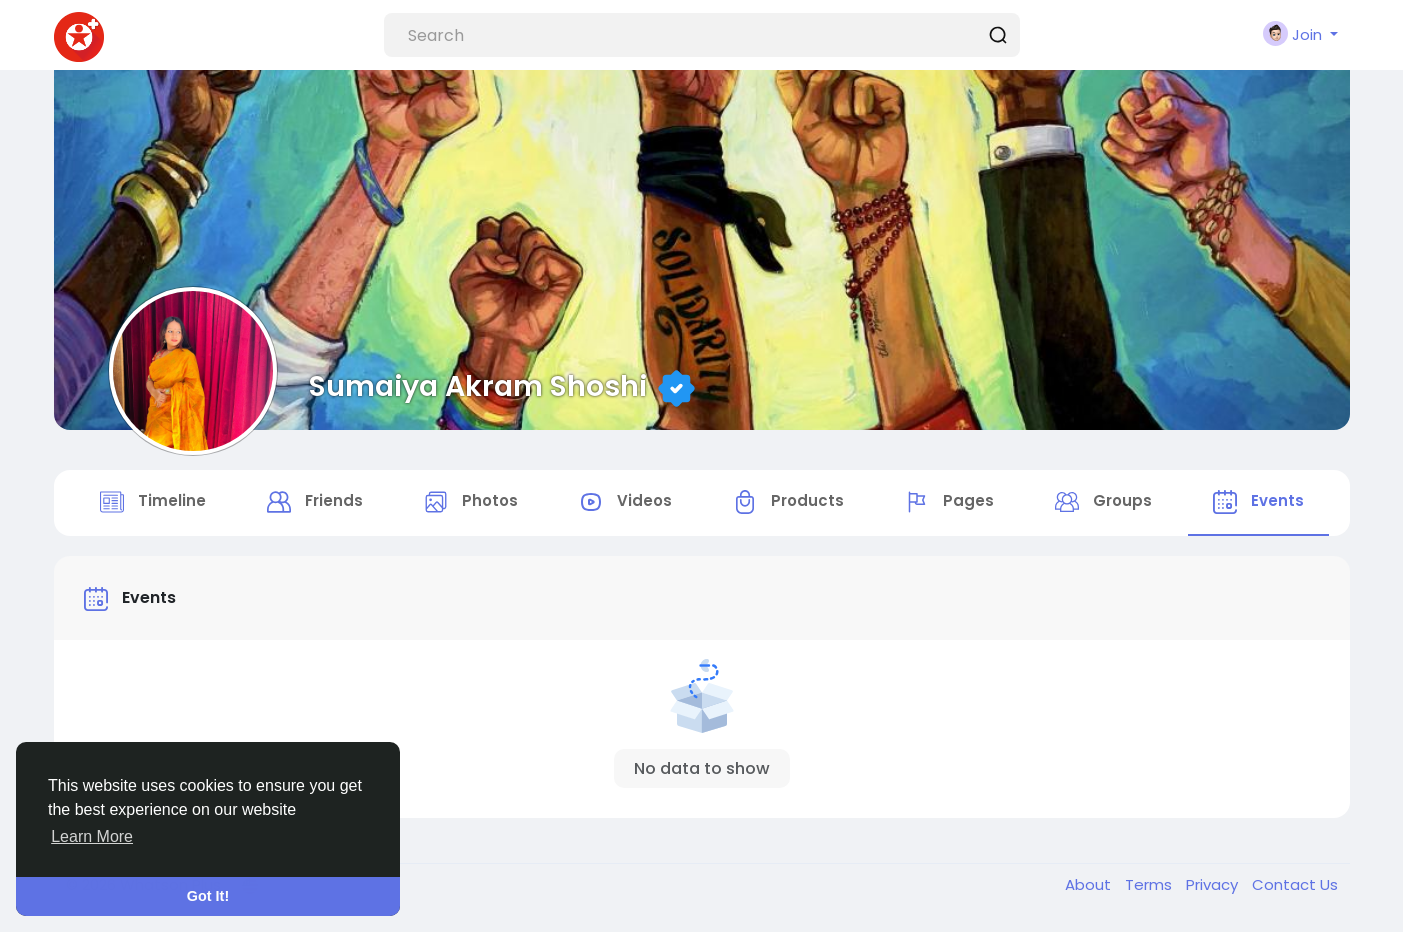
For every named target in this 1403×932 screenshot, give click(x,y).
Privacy (1214, 884)
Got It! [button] (208, 896)
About (1090, 884)
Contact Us (1295, 884)
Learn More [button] (92, 836)
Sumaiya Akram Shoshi (478, 386)
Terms (1150, 884)
